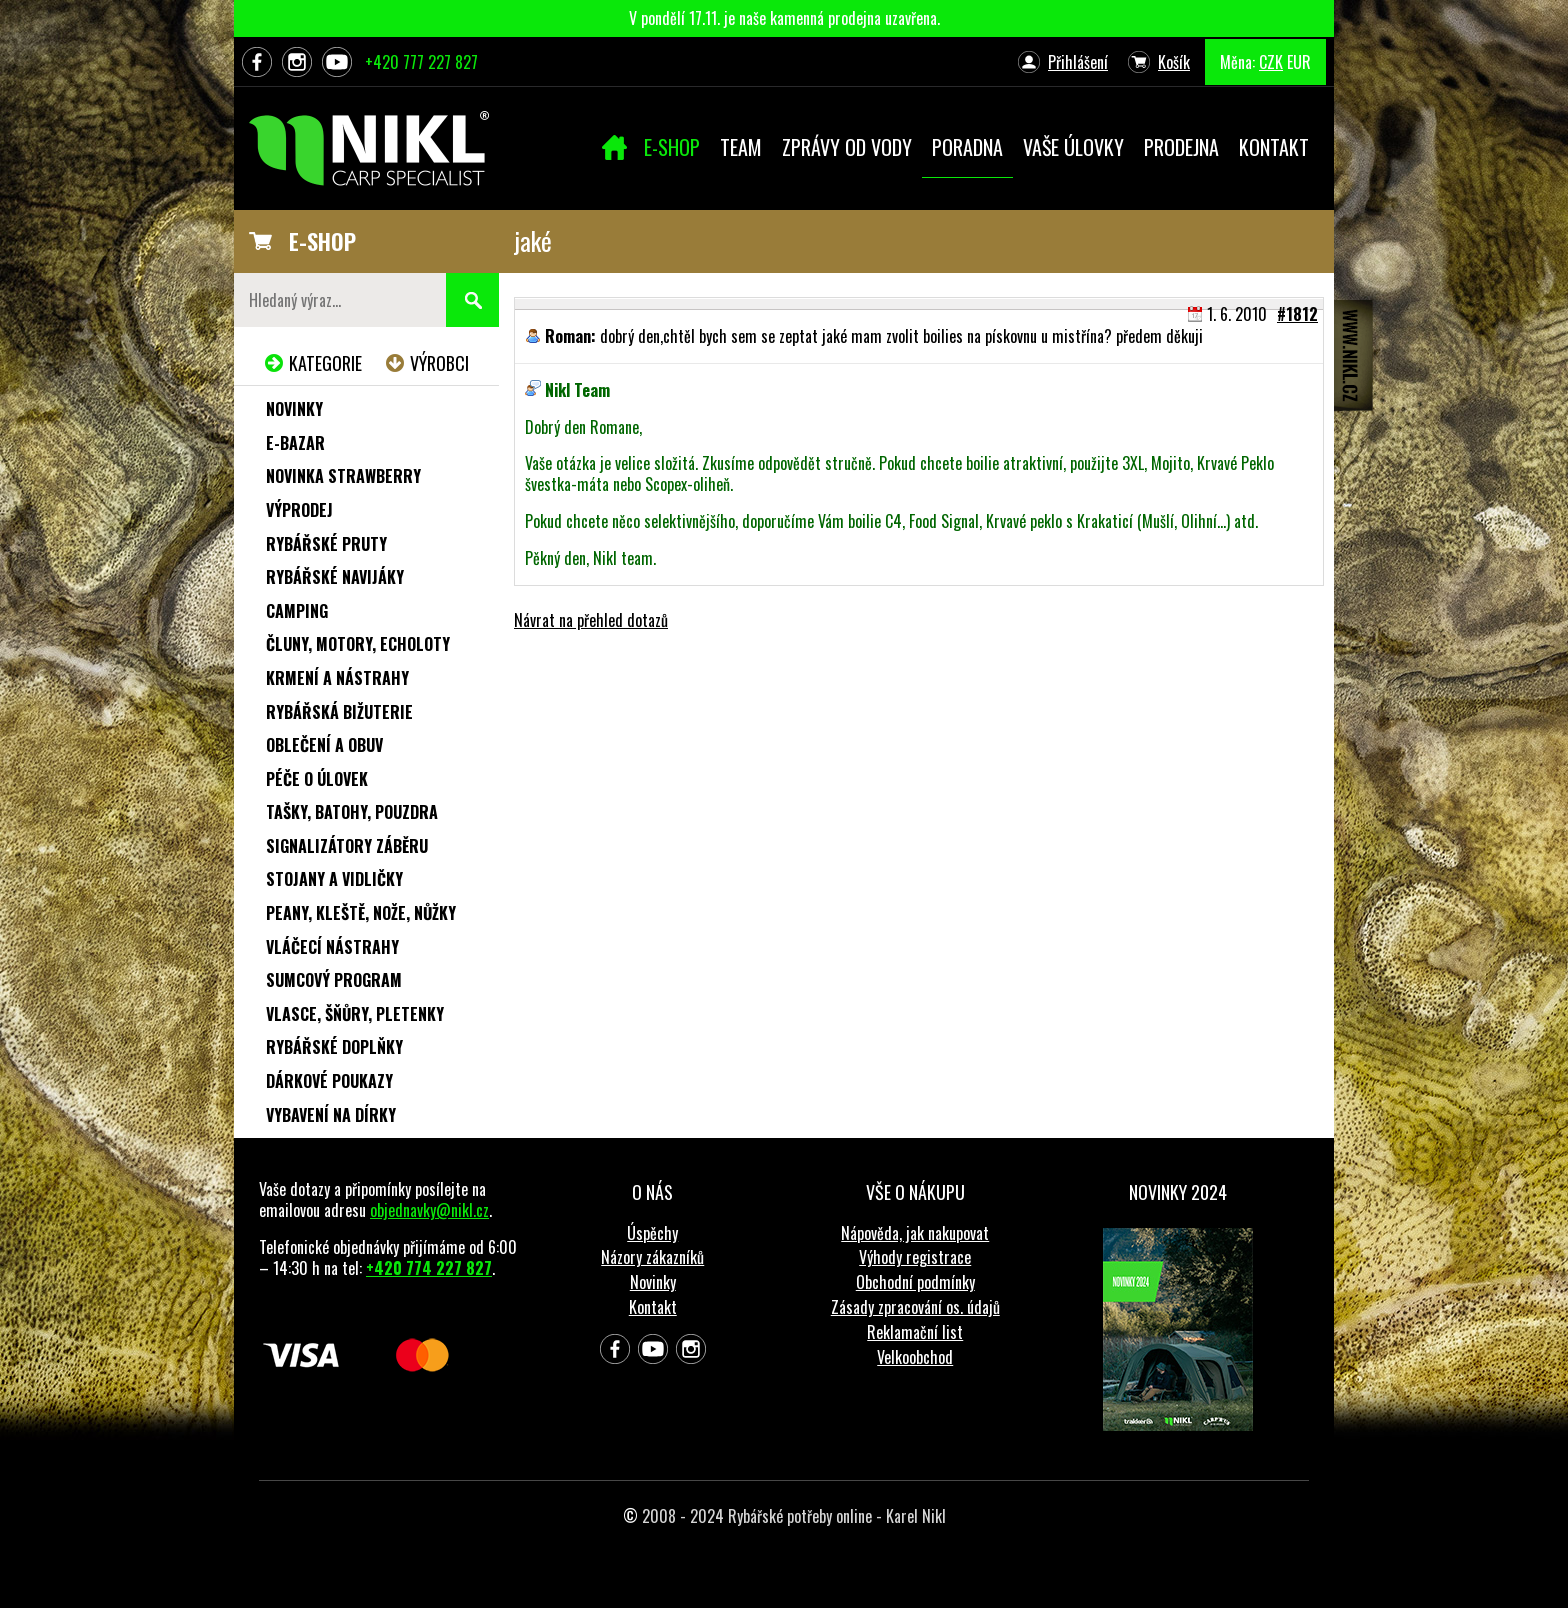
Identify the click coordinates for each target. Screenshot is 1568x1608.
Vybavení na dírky (331, 1115)
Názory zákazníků (652, 1257)
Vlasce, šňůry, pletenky (355, 1014)
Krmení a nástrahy (337, 678)
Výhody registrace (915, 1257)
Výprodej (299, 510)
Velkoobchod (915, 1357)
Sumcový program (334, 980)
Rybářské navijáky (335, 577)
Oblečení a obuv (324, 745)
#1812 (1297, 314)
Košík (1174, 62)
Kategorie (325, 363)
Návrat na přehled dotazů (591, 620)
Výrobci (439, 363)
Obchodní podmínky (915, 1282)
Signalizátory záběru (347, 846)
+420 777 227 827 (421, 62)
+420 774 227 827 (429, 1268)
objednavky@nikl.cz (429, 1210)
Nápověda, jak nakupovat (915, 1233)
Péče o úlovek (317, 779)
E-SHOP (322, 241)
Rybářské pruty (326, 544)
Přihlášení (1078, 62)
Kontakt (653, 1307)
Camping (297, 611)
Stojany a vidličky (334, 879)
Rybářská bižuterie (339, 712)
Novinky (294, 409)
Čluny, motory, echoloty (358, 644)
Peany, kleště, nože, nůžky (361, 913)
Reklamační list (915, 1332)
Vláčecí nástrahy (332, 947)
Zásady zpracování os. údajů (915, 1307)
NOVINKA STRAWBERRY (343, 476)
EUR (1299, 62)
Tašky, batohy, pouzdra (352, 812)
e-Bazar (295, 443)
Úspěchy (652, 1233)
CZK (1271, 62)
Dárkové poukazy (329, 1081)
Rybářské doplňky (334, 1047)
